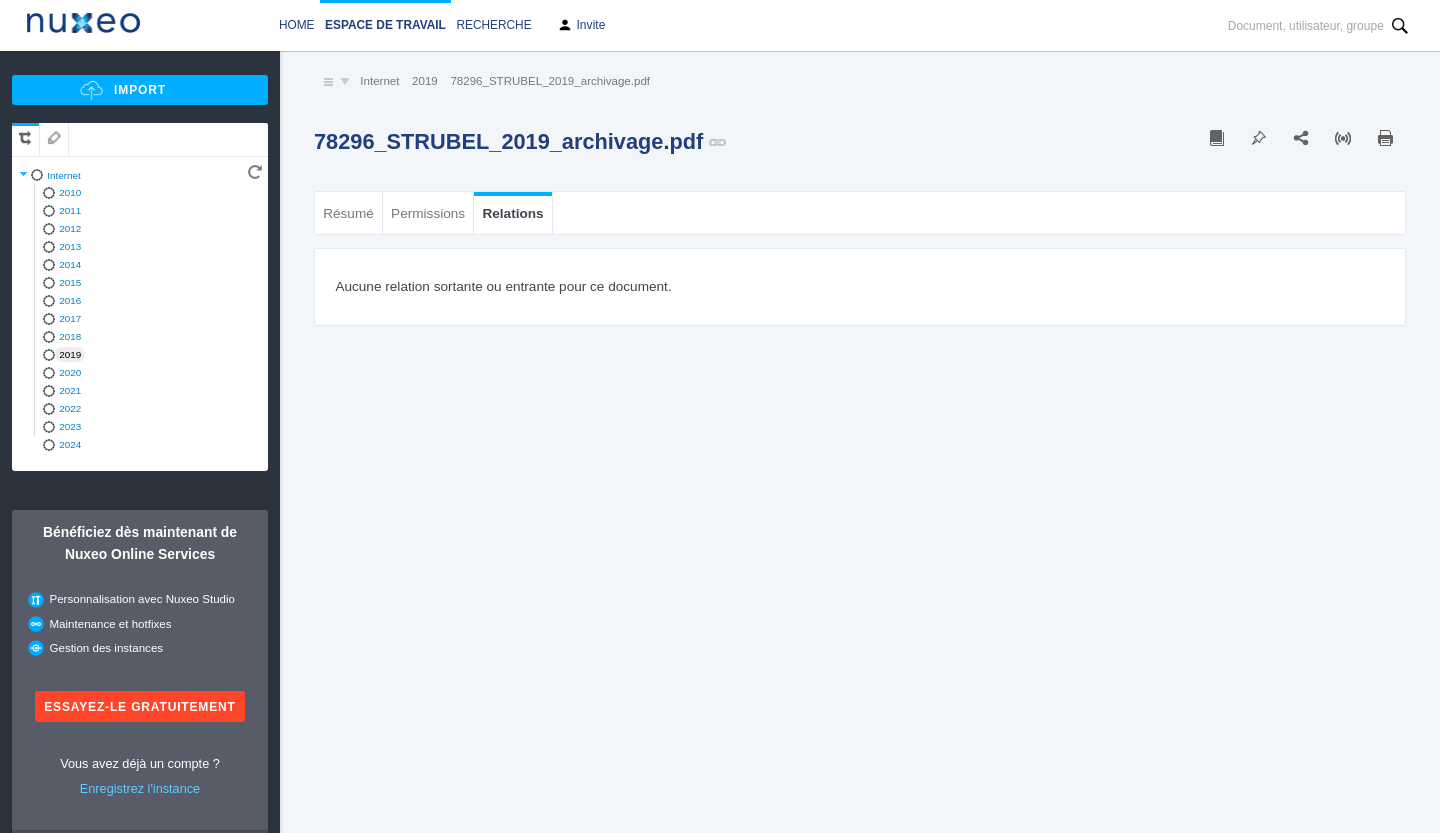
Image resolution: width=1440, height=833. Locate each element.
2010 (70, 192)
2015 (70, 282)
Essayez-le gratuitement (140, 707)
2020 (70, 372)
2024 (70, 444)
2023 (70, 426)
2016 (70, 300)
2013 (70, 246)
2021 (70, 390)
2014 (70, 264)
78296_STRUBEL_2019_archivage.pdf (550, 81)
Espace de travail (385, 25)
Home (297, 25)
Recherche (493, 25)
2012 (70, 228)
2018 (70, 336)
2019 (70, 354)
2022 (70, 408)
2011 (70, 210)
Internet (64, 175)
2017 (70, 318)
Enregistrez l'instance (140, 788)
